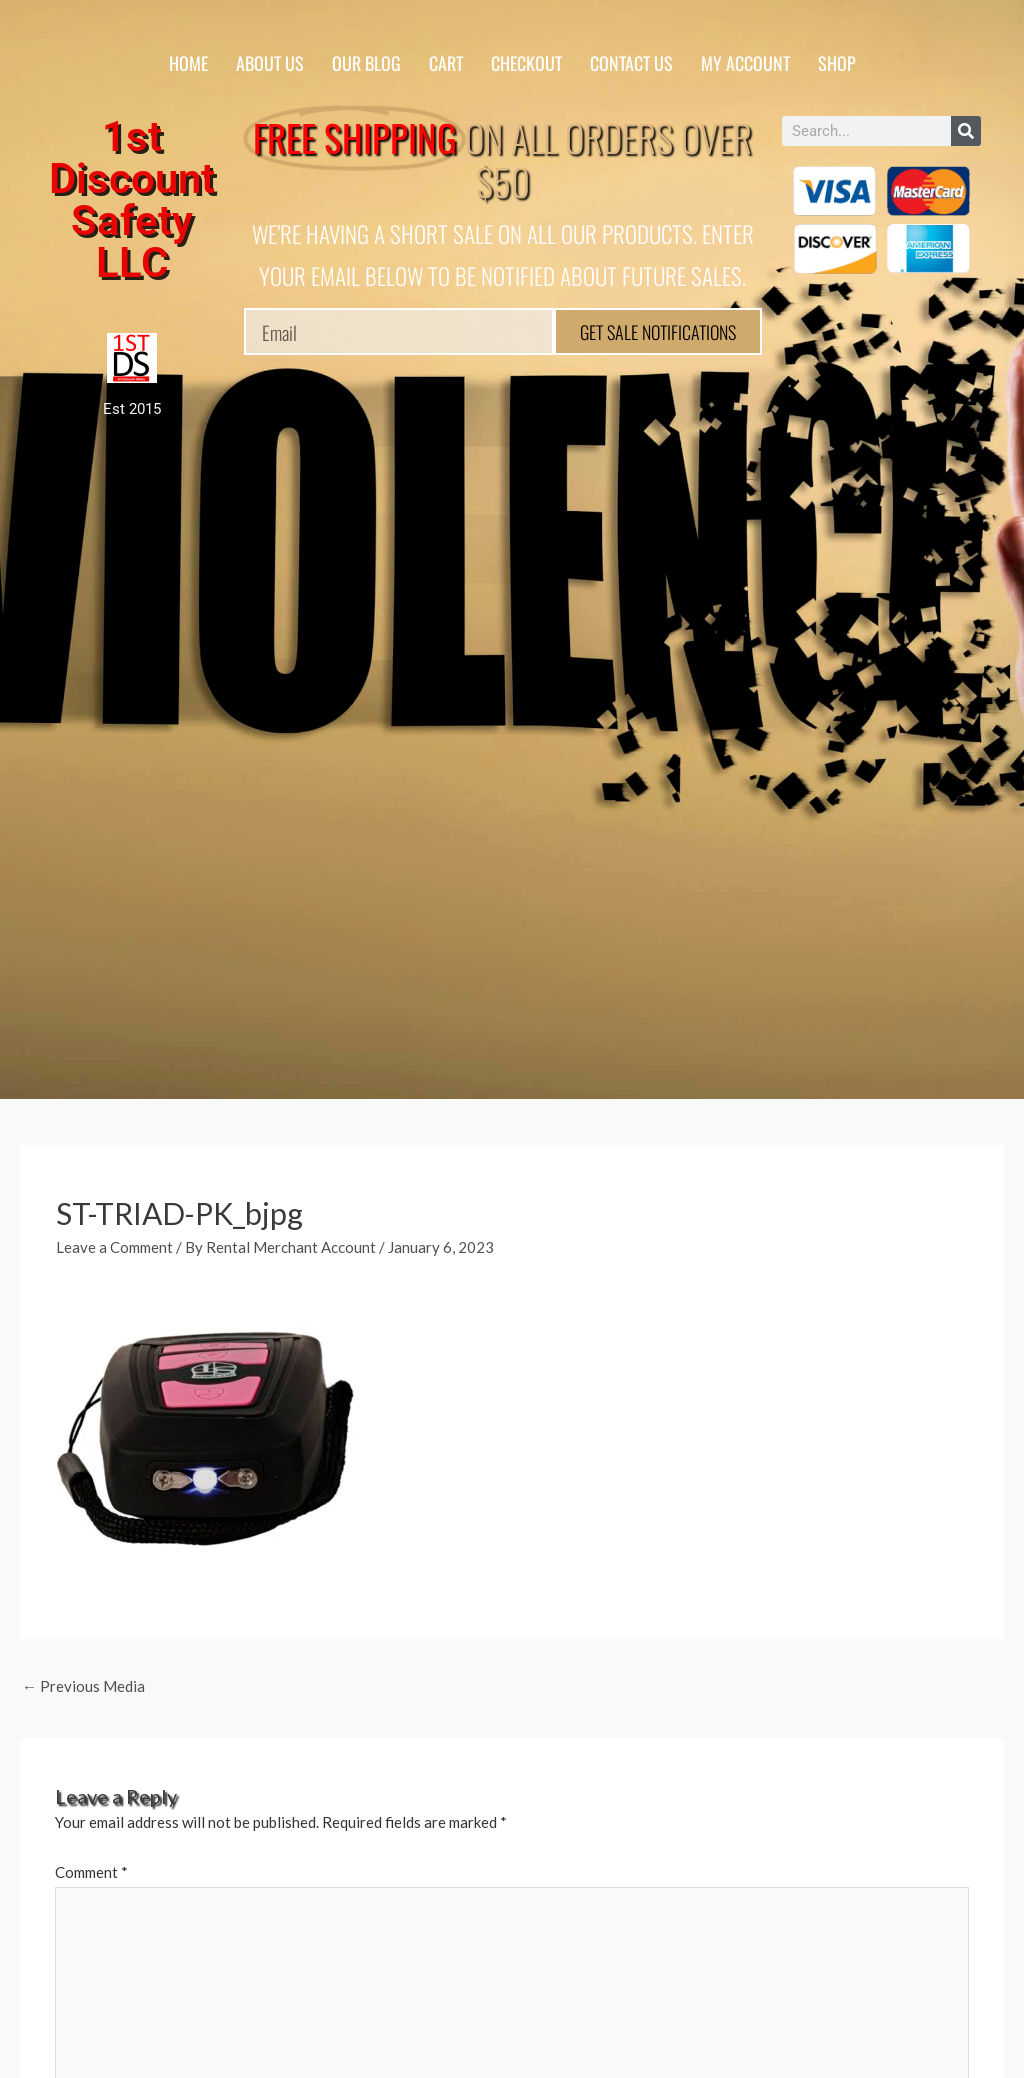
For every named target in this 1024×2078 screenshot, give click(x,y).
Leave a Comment (114, 1247)
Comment (91, 1872)
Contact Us (631, 63)
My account (745, 63)
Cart (446, 63)
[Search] (966, 131)
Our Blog (366, 63)
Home (188, 63)
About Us (270, 63)
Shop (837, 63)
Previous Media (83, 1686)
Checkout (526, 63)
